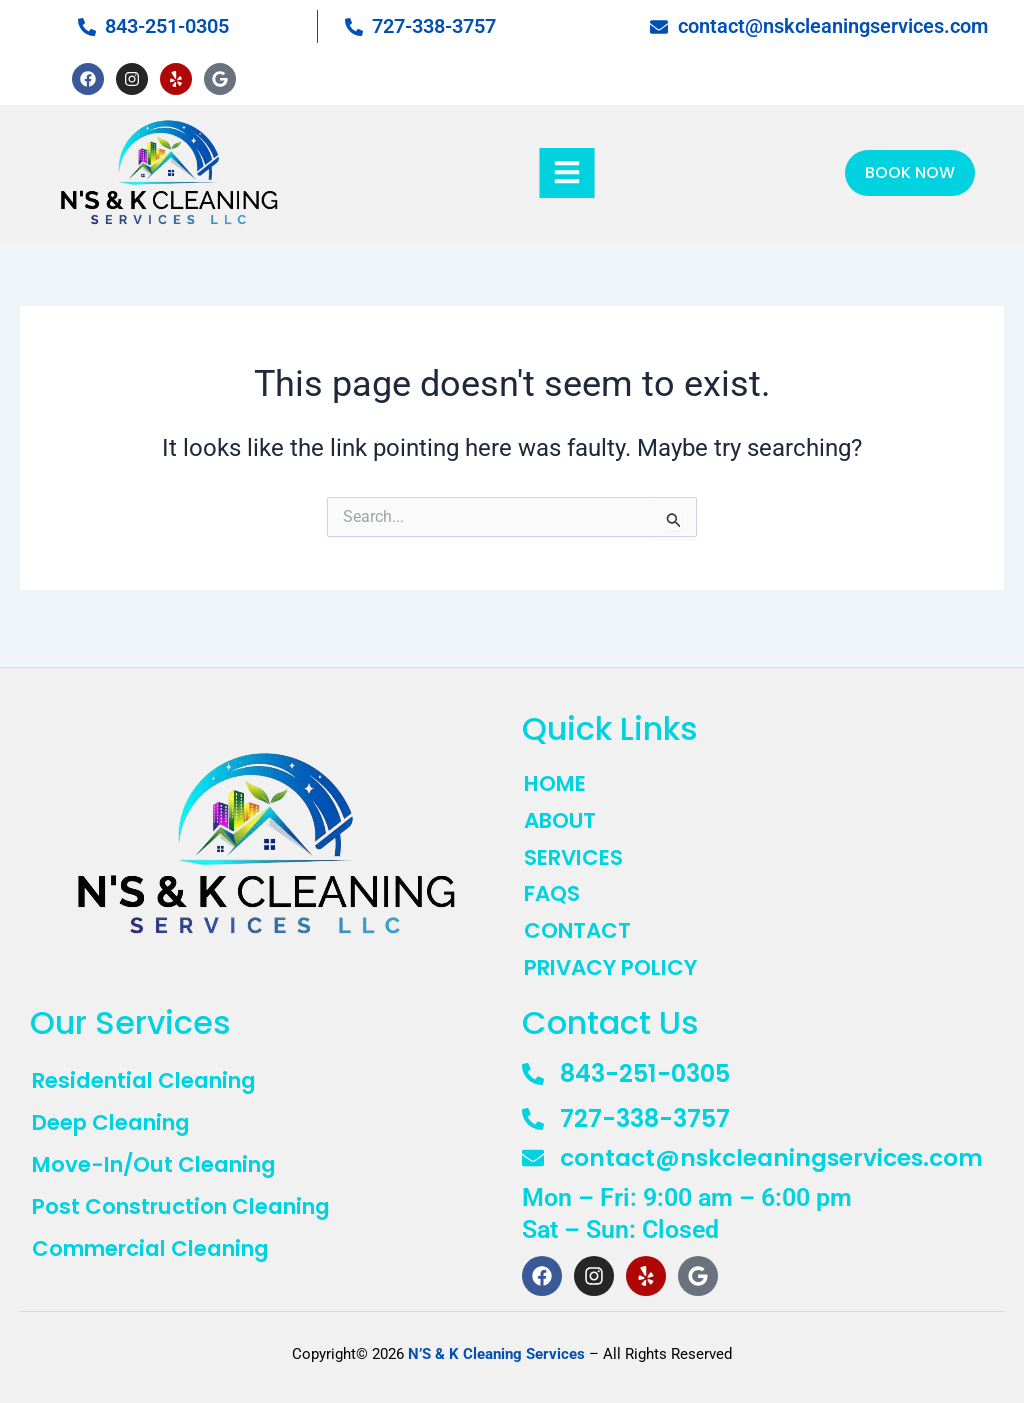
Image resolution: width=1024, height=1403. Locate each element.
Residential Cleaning (152, 1075)
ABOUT (562, 810)
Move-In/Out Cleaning (162, 1163)
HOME (558, 772)
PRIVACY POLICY (616, 962)
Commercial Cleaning (160, 1251)
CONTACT (579, 924)
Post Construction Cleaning (189, 1207)
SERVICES (576, 848)
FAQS (553, 886)
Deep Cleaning (117, 1119)
